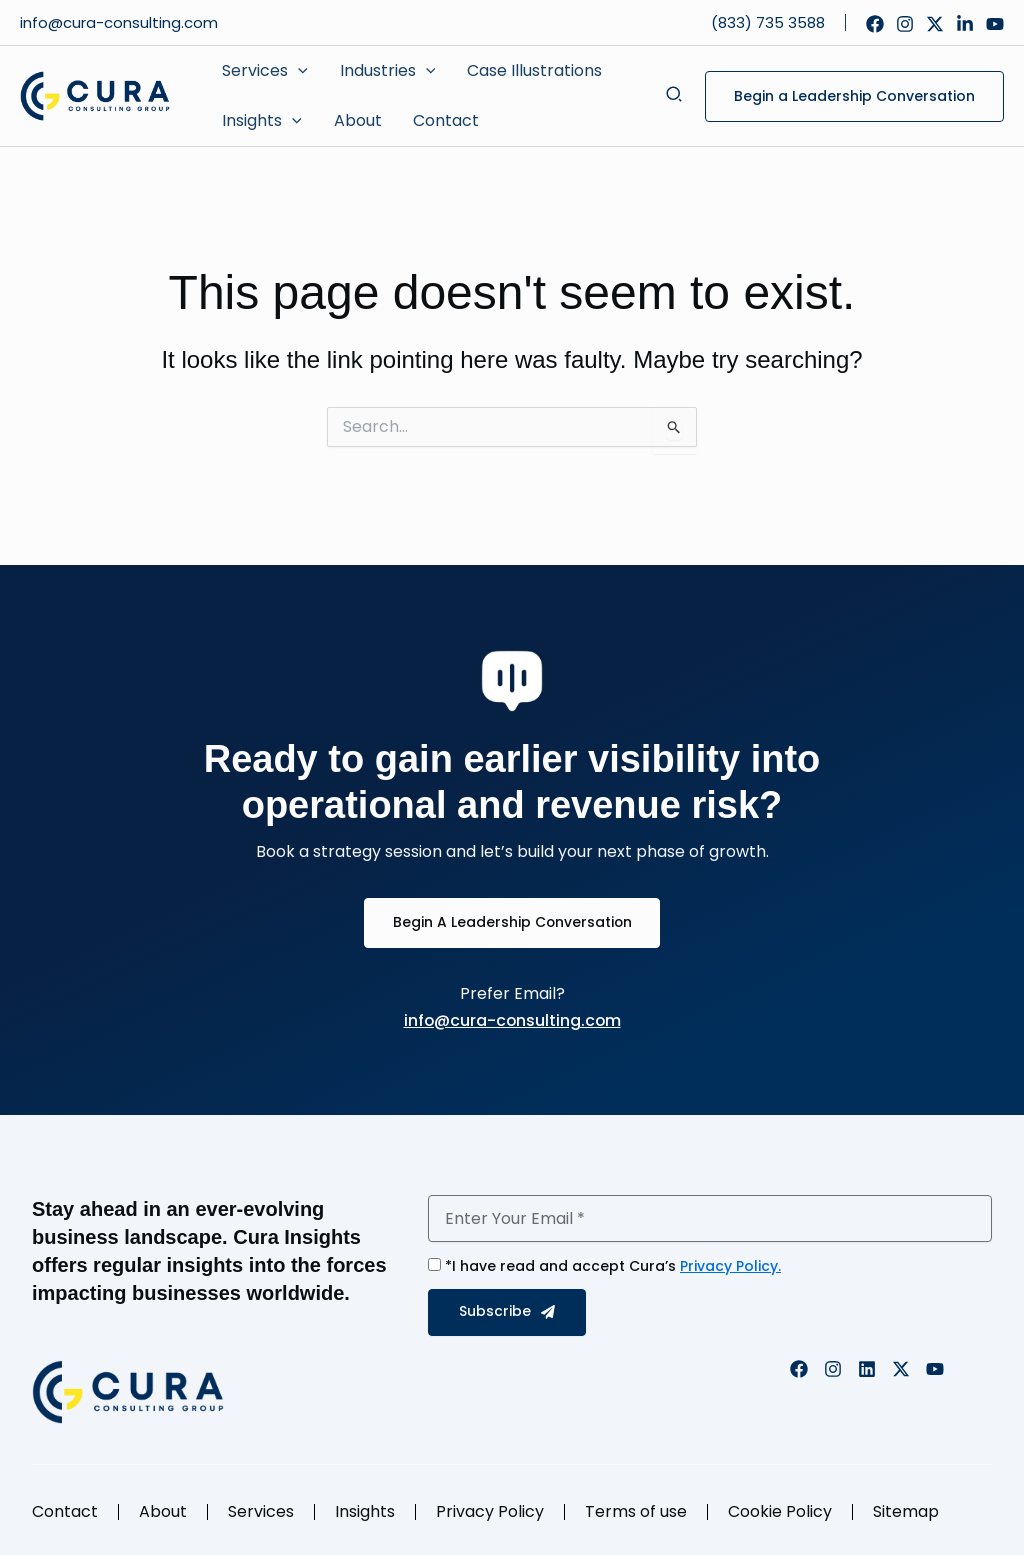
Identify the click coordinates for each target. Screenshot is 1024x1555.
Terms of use (636, 1511)
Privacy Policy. (730, 1266)
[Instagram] (905, 24)
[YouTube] (995, 24)
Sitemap (906, 1511)
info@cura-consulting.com (121, 22)
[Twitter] (935, 24)
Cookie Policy (780, 1511)
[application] (298, 71)
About (163, 1511)
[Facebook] (875, 24)
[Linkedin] (965, 24)
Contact (65, 1511)
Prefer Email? (512, 993)
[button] (264, 71)
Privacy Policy (490, 1511)
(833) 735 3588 (768, 22)
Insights (365, 1511)
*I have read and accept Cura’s (613, 1266)
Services (261, 1511)
